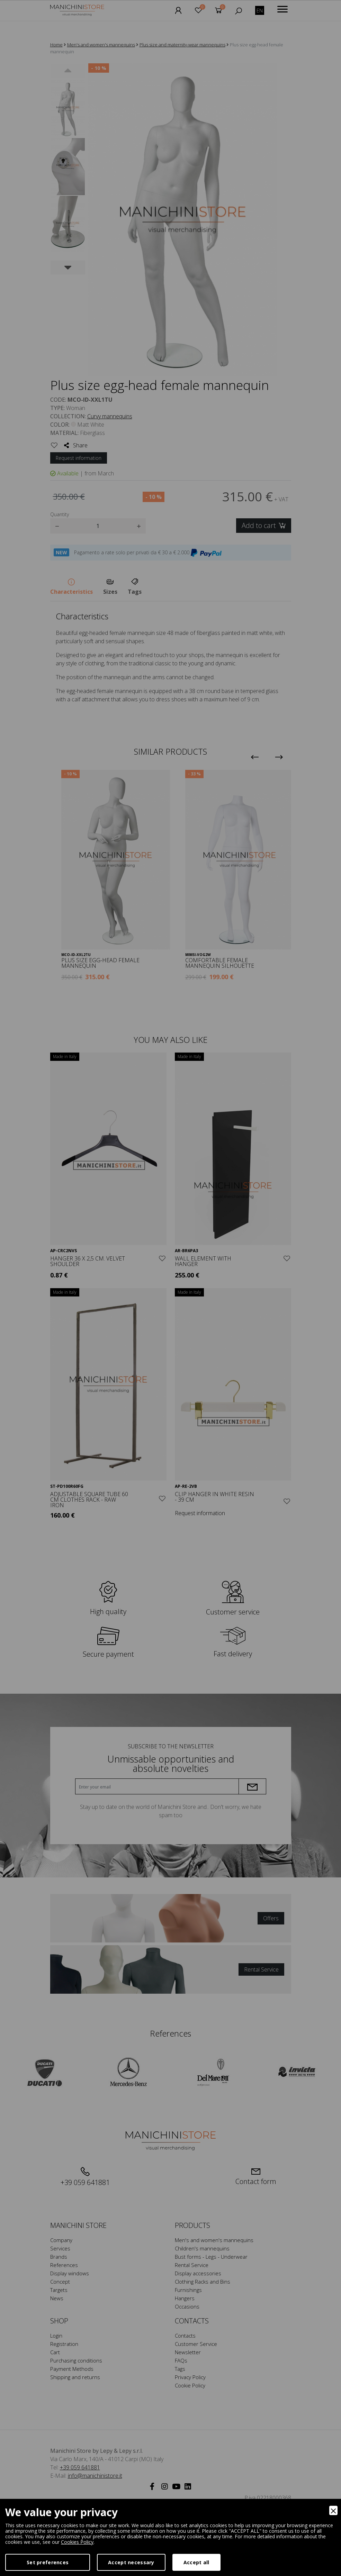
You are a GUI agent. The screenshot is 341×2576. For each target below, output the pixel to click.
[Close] (333, 2510)
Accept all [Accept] (196, 2562)
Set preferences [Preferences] (48, 2562)
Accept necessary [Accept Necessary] (131, 2562)
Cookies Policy (77, 2542)
